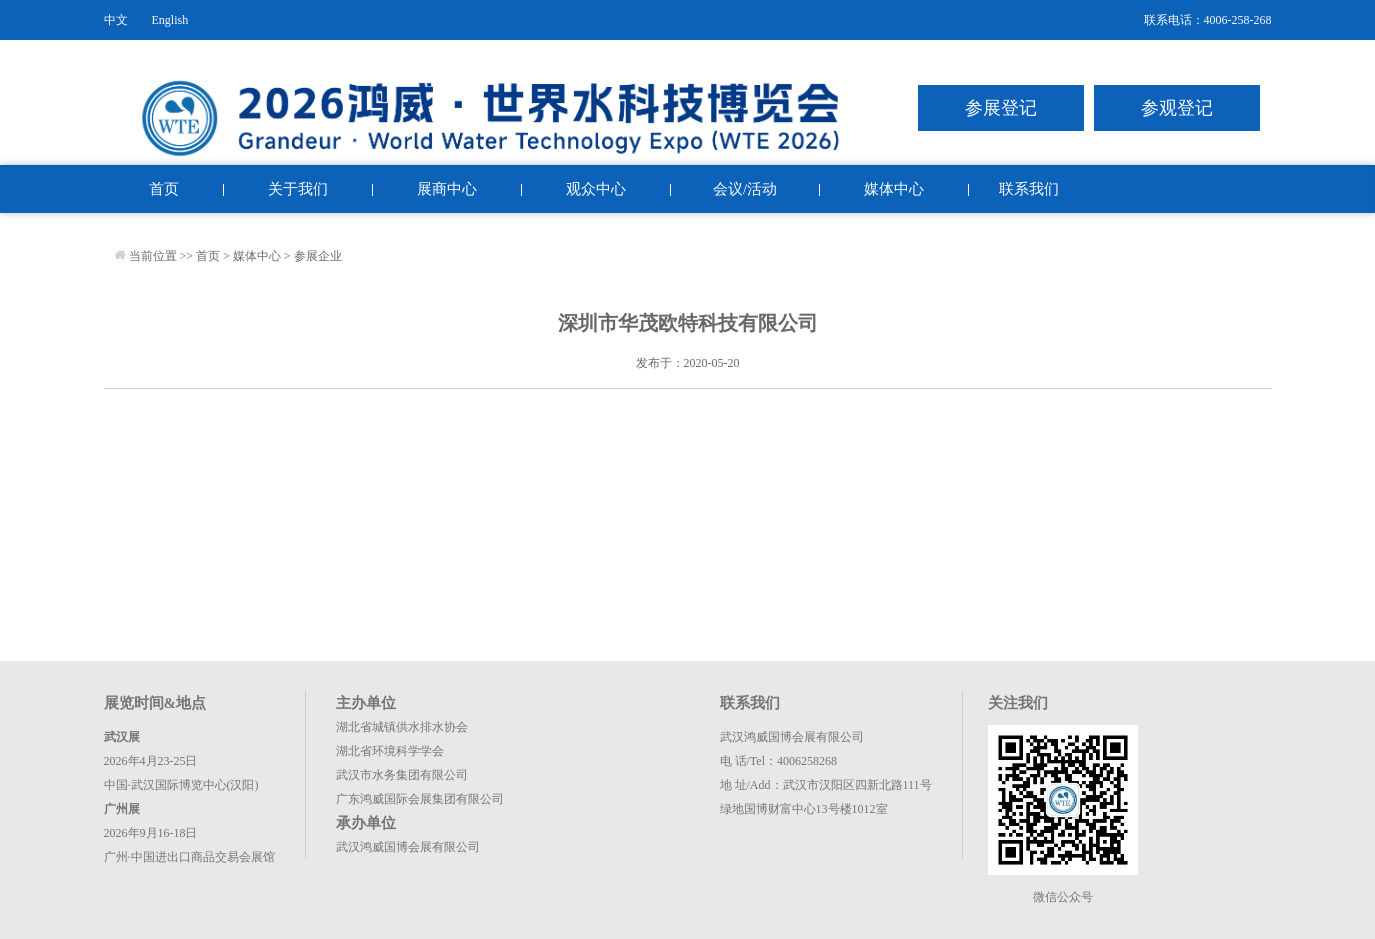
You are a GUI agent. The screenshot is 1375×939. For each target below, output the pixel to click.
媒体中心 (894, 189)
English (170, 20)
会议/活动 (745, 189)
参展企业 (318, 256)
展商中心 (447, 189)
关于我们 (298, 189)
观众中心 (596, 189)
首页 (164, 189)
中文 (116, 20)
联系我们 (1029, 189)
